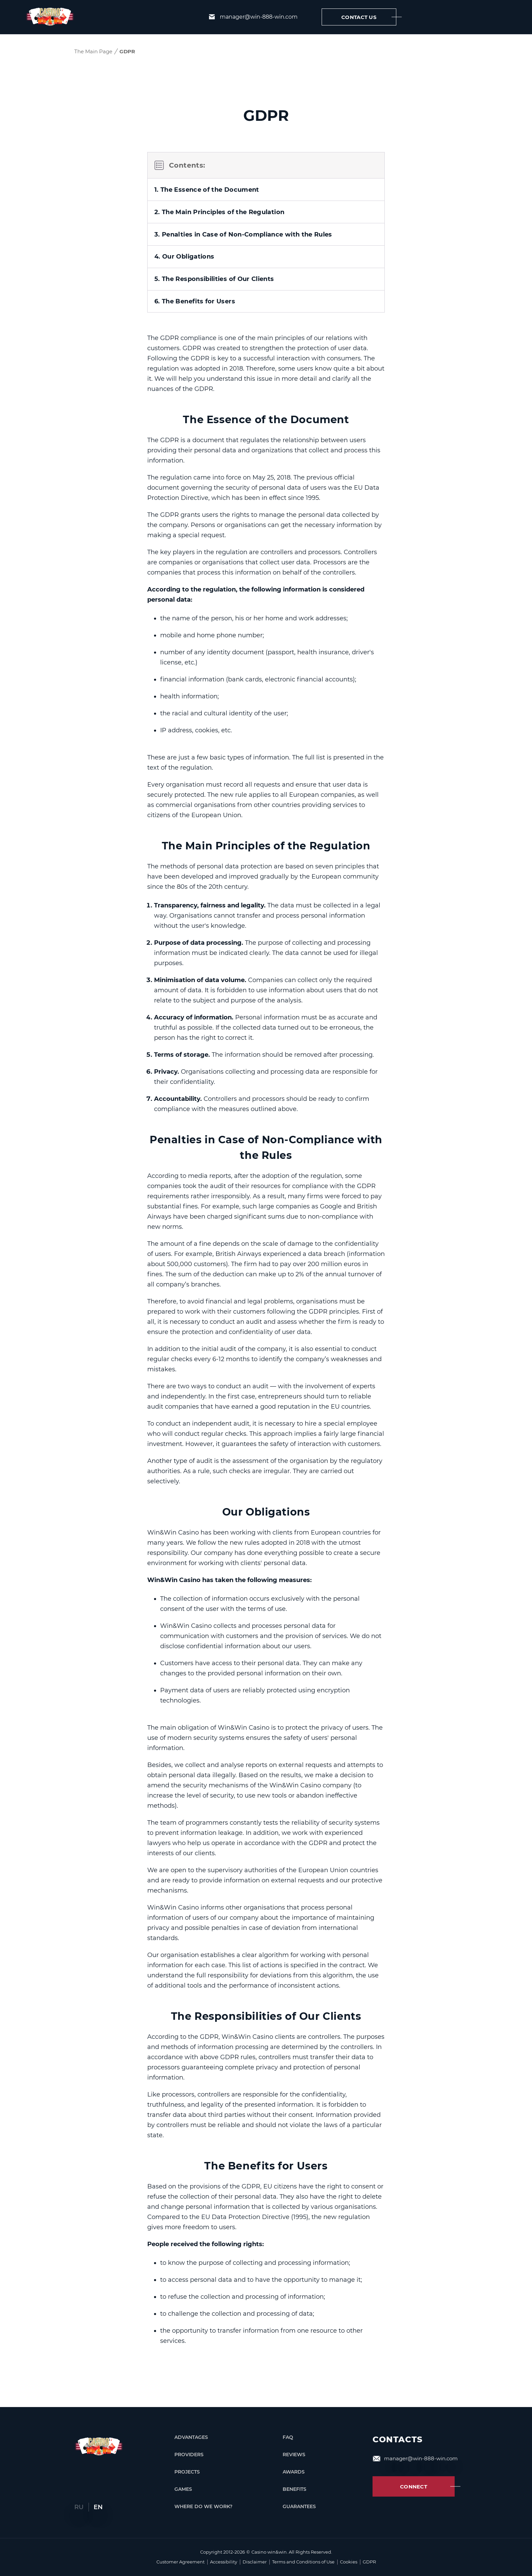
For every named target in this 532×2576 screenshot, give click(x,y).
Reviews (284, 2456)
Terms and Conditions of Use (303, 2562)
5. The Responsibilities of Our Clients (214, 264)
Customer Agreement (180, 2562)
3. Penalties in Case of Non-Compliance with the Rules (243, 218)
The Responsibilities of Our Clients (266, 2016)
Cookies (348, 2562)
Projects (187, 2473)
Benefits (285, 2491)
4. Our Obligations (184, 241)
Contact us (368, 17)
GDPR (369, 2562)
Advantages (191, 2439)
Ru (79, 2507)
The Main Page (93, 51)
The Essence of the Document (265, 404)
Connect (427, 2488)
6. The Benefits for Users (194, 286)
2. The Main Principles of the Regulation (219, 196)
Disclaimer (255, 2562)
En (98, 2507)
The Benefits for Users (266, 2166)
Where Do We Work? (203, 2508)
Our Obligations (266, 1512)
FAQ (278, 2439)
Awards (284, 2473)
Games (183, 2491)
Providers (189, 2456)
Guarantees (289, 2508)
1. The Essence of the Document (206, 173)
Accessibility (223, 2562)
